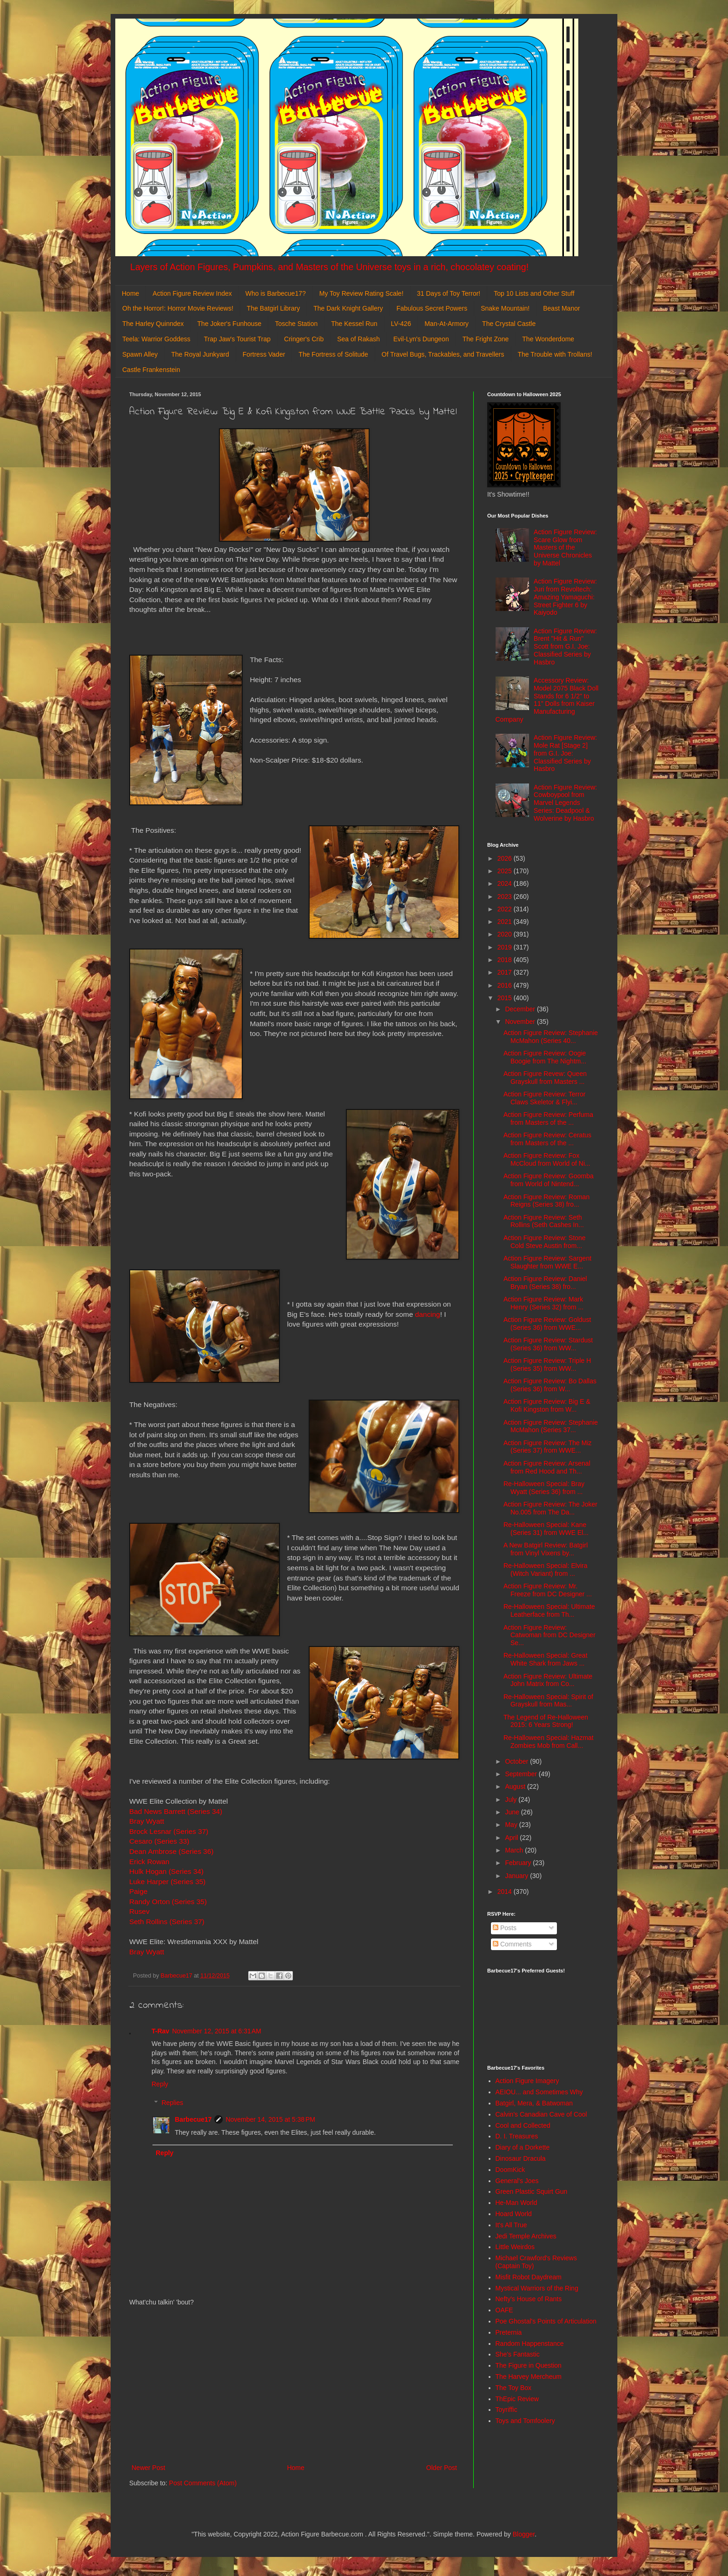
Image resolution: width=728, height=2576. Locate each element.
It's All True (511, 2225)
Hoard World (514, 2213)
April (512, 1837)
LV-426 (401, 323)
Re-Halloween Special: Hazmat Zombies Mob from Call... (548, 1741)
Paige (138, 1891)
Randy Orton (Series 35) (168, 1901)
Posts (504, 1928)
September (521, 1774)
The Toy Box (514, 2387)
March (515, 1850)
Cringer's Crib (304, 339)
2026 (505, 858)
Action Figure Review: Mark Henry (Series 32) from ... (543, 1303)
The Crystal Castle (509, 323)
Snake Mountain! (505, 308)
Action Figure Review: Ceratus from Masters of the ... (547, 1139)
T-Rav (160, 2031)
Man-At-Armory (446, 323)
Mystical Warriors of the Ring (537, 2288)
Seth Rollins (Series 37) (167, 1921)
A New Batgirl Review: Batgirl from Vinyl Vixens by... (545, 1549)
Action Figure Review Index (192, 293)
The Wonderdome (548, 339)
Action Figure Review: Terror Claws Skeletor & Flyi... (544, 1098)
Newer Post (148, 2467)
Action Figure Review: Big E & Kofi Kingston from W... (546, 1405)
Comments (512, 1944)
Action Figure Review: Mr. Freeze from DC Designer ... (547, 1590)
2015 (505, 998)
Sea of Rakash (358, 339)
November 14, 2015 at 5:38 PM (270, 2119)
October (517, 1761)
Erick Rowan (149, 1862)
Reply (160, 2084)
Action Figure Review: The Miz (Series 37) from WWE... (547, 1446)
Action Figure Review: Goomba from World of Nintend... (548, 1180)
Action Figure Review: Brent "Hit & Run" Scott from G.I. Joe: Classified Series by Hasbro (565, 646)
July (511, 1799)
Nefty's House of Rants (529, 2299)
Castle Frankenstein (151, 369)
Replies (172, 2103)
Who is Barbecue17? (275, 293)
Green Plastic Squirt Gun (532, 2191)
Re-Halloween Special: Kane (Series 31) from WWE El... (546, 1528)
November (520, 1021)
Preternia (509, 2332)
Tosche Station (296, 323)
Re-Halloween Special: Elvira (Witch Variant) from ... (545, 1569)
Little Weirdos (515, 2247)
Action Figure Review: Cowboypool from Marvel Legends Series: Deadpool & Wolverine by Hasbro (565, 802)
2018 (505, 959)
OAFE (504, 2310)
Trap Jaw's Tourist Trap (237, 339)
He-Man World (516, 2202)
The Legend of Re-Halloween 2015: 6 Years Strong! (545, 1721)
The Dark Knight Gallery (348, 308)
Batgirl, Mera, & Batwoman (534, 2103)
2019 (505, 947)
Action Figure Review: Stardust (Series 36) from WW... (548, 1344)
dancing (427, 1314)
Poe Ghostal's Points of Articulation (546, 2321)
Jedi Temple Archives (526, 2236)
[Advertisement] (294, 2385)
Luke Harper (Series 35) (167, 1882)
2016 (505, 985)
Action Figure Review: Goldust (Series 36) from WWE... (547, 1323)
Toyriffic (506, 2409)
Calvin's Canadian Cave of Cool (541, 2114)
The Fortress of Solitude (333, 354)
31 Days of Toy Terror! (448, 293)
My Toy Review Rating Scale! (361, 293)
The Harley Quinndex (153, 323)
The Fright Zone (486, 339)
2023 (505, 896)
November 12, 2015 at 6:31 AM (216, 2031)
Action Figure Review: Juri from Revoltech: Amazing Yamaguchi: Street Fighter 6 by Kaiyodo (565, 597)
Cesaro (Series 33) (159, 1841)
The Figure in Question (529, 2365)
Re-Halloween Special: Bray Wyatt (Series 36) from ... (543, 1487)
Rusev (140, 1911)
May (512, 1824)
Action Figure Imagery (527, 2081)
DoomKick (510, 2169)
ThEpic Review (517, 2399)
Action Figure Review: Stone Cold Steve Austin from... (544, 1241)
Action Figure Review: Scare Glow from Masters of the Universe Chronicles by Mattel (565, 547)
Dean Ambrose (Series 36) (171, 1851)
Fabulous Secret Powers (432, 308)
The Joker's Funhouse (229, 323)
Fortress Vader (264, 354)
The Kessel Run (354, 323)
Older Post (441, 2467)
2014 (505, 1891)
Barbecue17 (193, 2119)
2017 (505, 972)
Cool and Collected (523, 2125)
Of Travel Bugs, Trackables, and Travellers (443, 354)
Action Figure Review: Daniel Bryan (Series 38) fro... (545, 1282)
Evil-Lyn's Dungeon (421, 339)
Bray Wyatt (146, 1821)
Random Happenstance (530, 2343)
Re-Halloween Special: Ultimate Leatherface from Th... (549, 1610)
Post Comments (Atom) (203, 2483)
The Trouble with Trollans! (555, 354)
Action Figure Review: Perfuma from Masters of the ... (548, 1118)
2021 (505, 921)
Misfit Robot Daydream (529, 2277)
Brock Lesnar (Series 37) (168, 1831)
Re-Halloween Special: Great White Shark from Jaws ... (545, 1659)
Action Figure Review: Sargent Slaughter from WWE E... (547, 1262)
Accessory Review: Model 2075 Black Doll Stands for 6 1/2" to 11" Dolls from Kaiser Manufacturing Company (547, 700)
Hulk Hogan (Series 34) (166, 1871)
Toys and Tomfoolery (525, 2420)
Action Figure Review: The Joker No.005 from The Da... (550, 1508)
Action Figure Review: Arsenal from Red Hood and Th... (546, 1467)
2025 (505, 871)
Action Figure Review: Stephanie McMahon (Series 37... (550, 1426)
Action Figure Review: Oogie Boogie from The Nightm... (544, 1057)
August (516, 1786)
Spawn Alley (140, 354)
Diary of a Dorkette (523, 2147)
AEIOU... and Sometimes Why (539, 2092)
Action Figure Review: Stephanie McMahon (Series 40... (550, 1036)
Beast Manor (561, 308)
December (520, 1009)
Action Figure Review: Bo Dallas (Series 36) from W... (549, 1385)
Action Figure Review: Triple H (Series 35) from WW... (547, 1364)
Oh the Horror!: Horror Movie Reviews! (177, 308)
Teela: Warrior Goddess (156, 339)
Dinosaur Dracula (521, 2158)
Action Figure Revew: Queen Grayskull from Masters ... (545, 1077)
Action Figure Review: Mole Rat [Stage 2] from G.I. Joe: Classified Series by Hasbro (565, 753)
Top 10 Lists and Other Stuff (534, 293)
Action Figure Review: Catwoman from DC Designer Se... (549, 1635)
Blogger (524, 2534)
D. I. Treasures (517, 2136)
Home (130, 293)
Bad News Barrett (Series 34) (175, 1811)
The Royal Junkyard (200, 354)
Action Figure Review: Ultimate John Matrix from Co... (547, 1680)
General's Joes (517, 2180)
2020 (505, 934)
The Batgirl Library (273, 308)
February (519, 1862)
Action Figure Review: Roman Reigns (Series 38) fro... (546, 1200)
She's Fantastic (518, 2354)
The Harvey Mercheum (529, 2376)
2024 (505, 883)
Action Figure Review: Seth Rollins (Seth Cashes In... (543, 1221)
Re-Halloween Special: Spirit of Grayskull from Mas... (548, 1700)
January (517, 1875)
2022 (505, 909)
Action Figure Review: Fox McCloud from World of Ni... (546, 1159)
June (513, 1812)
